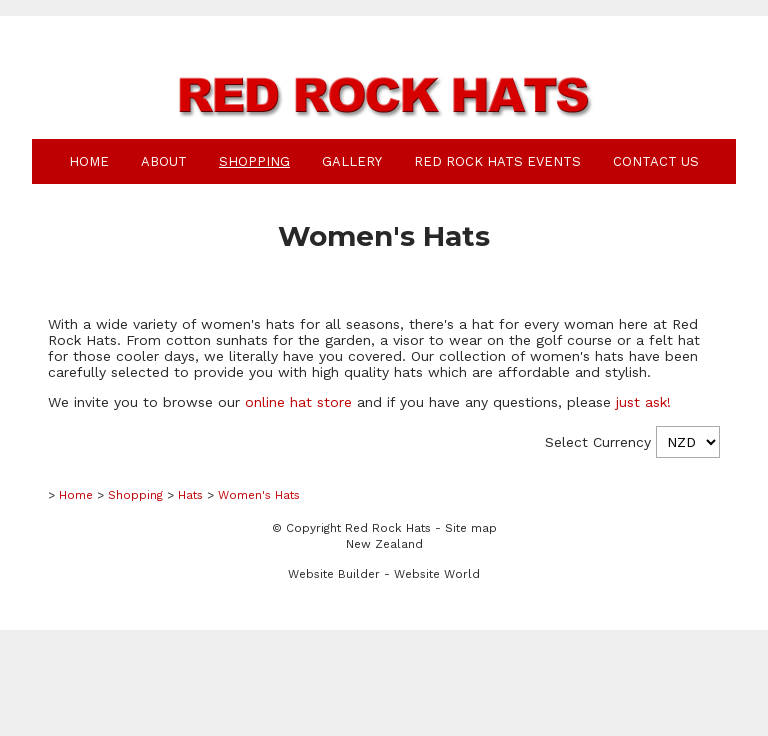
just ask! (643, 402)
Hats (190, 495)
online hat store (298, 402)
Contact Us (656, 161)
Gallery (352, 161)
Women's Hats (259, 495)
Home (89, 161)
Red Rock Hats (388, 528)
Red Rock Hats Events (497, 161)
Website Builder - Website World (384, 574)
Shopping (254, 161)
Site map (471, 528)
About (164, 161)
